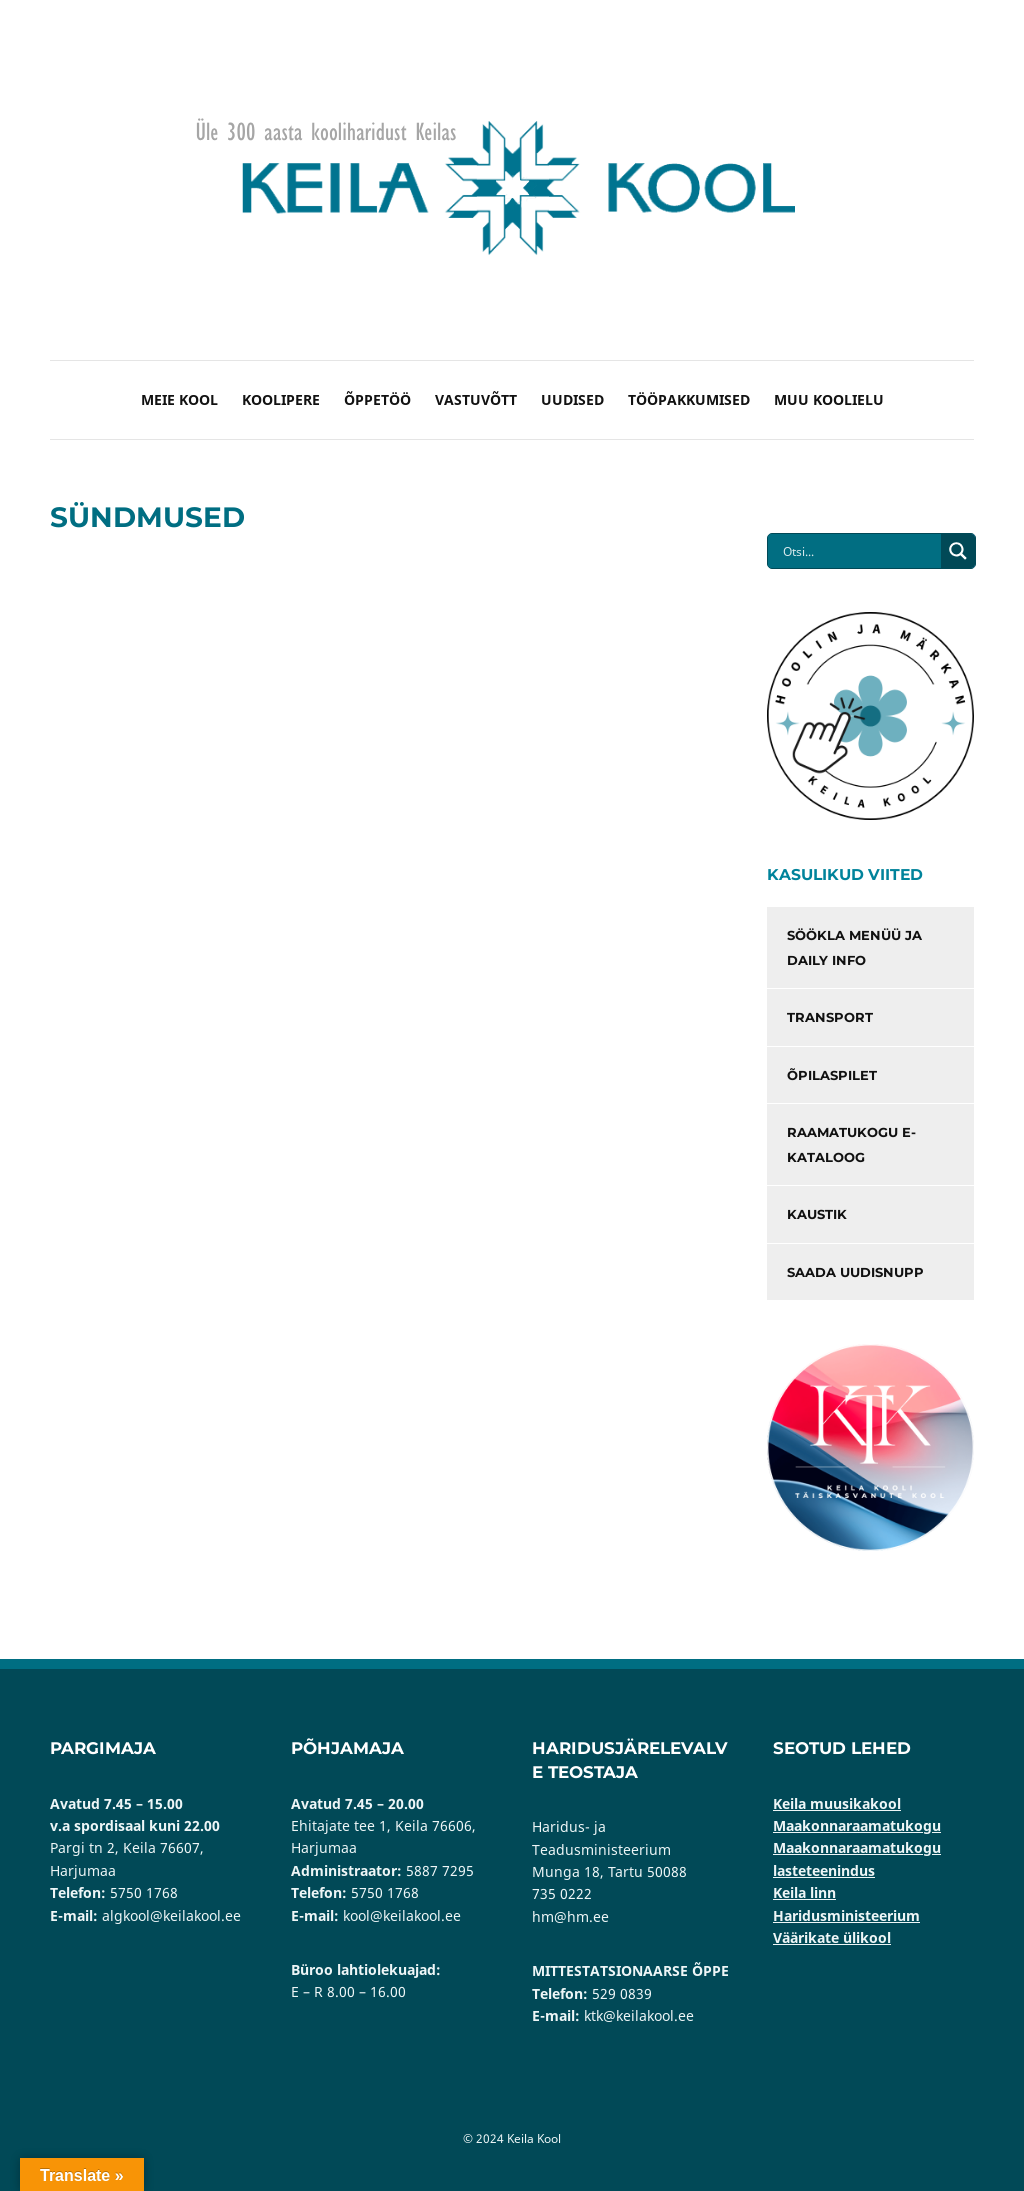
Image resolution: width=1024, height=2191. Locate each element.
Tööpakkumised (689, 399)
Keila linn (804, 1892)
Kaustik (817, 1214)
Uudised (572, 399)
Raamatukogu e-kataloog (851, 1144)
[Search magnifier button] (958, 551)
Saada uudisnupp (855, 1272)
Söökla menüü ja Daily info (854, 947)
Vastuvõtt (476, 399)
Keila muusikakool (837, 1803)
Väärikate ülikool (832, 1937)
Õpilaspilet (832, 1075)
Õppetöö (377, 399)
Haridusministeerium (846, 1915)
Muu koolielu (829, 399)
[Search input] (859, 551)
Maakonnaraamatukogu (857, 1825)
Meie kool (179, 399)
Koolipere (281, 399)
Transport (830, 1017)
